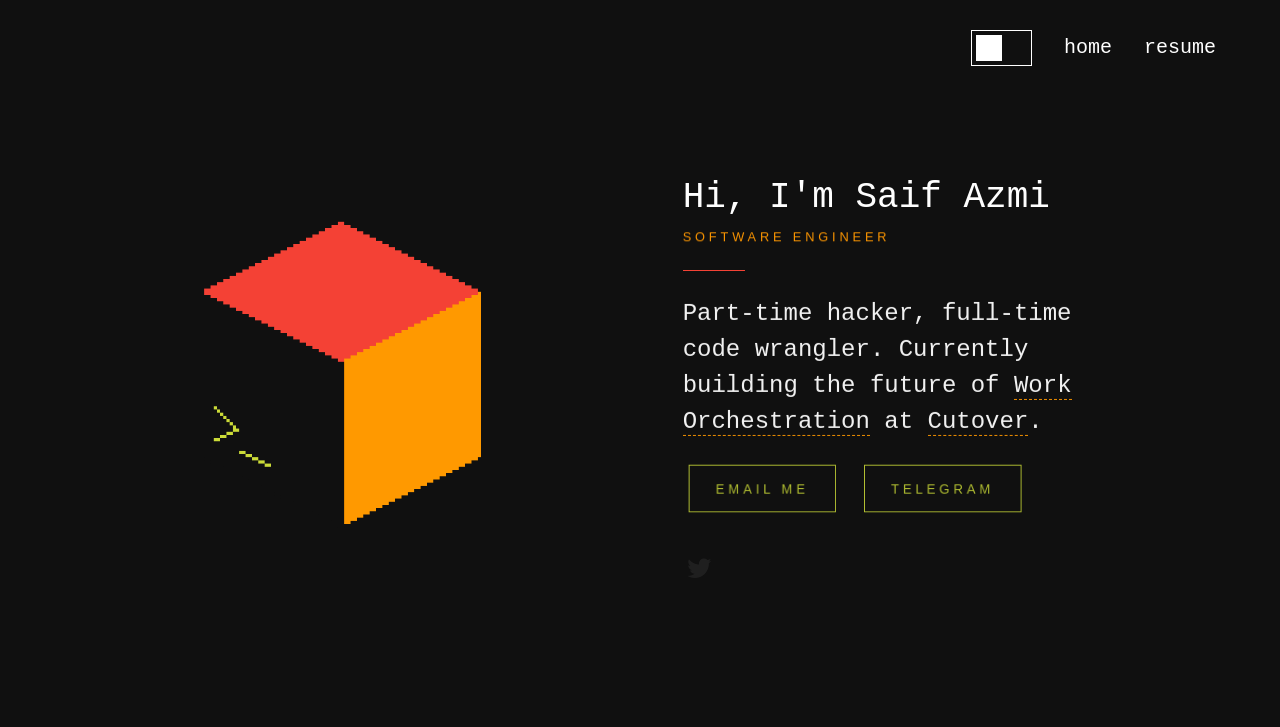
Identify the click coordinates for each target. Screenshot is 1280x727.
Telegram (942, 488)
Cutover (978, 421)
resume (1180, 47)
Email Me (762, 488)
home (1088, 47)
